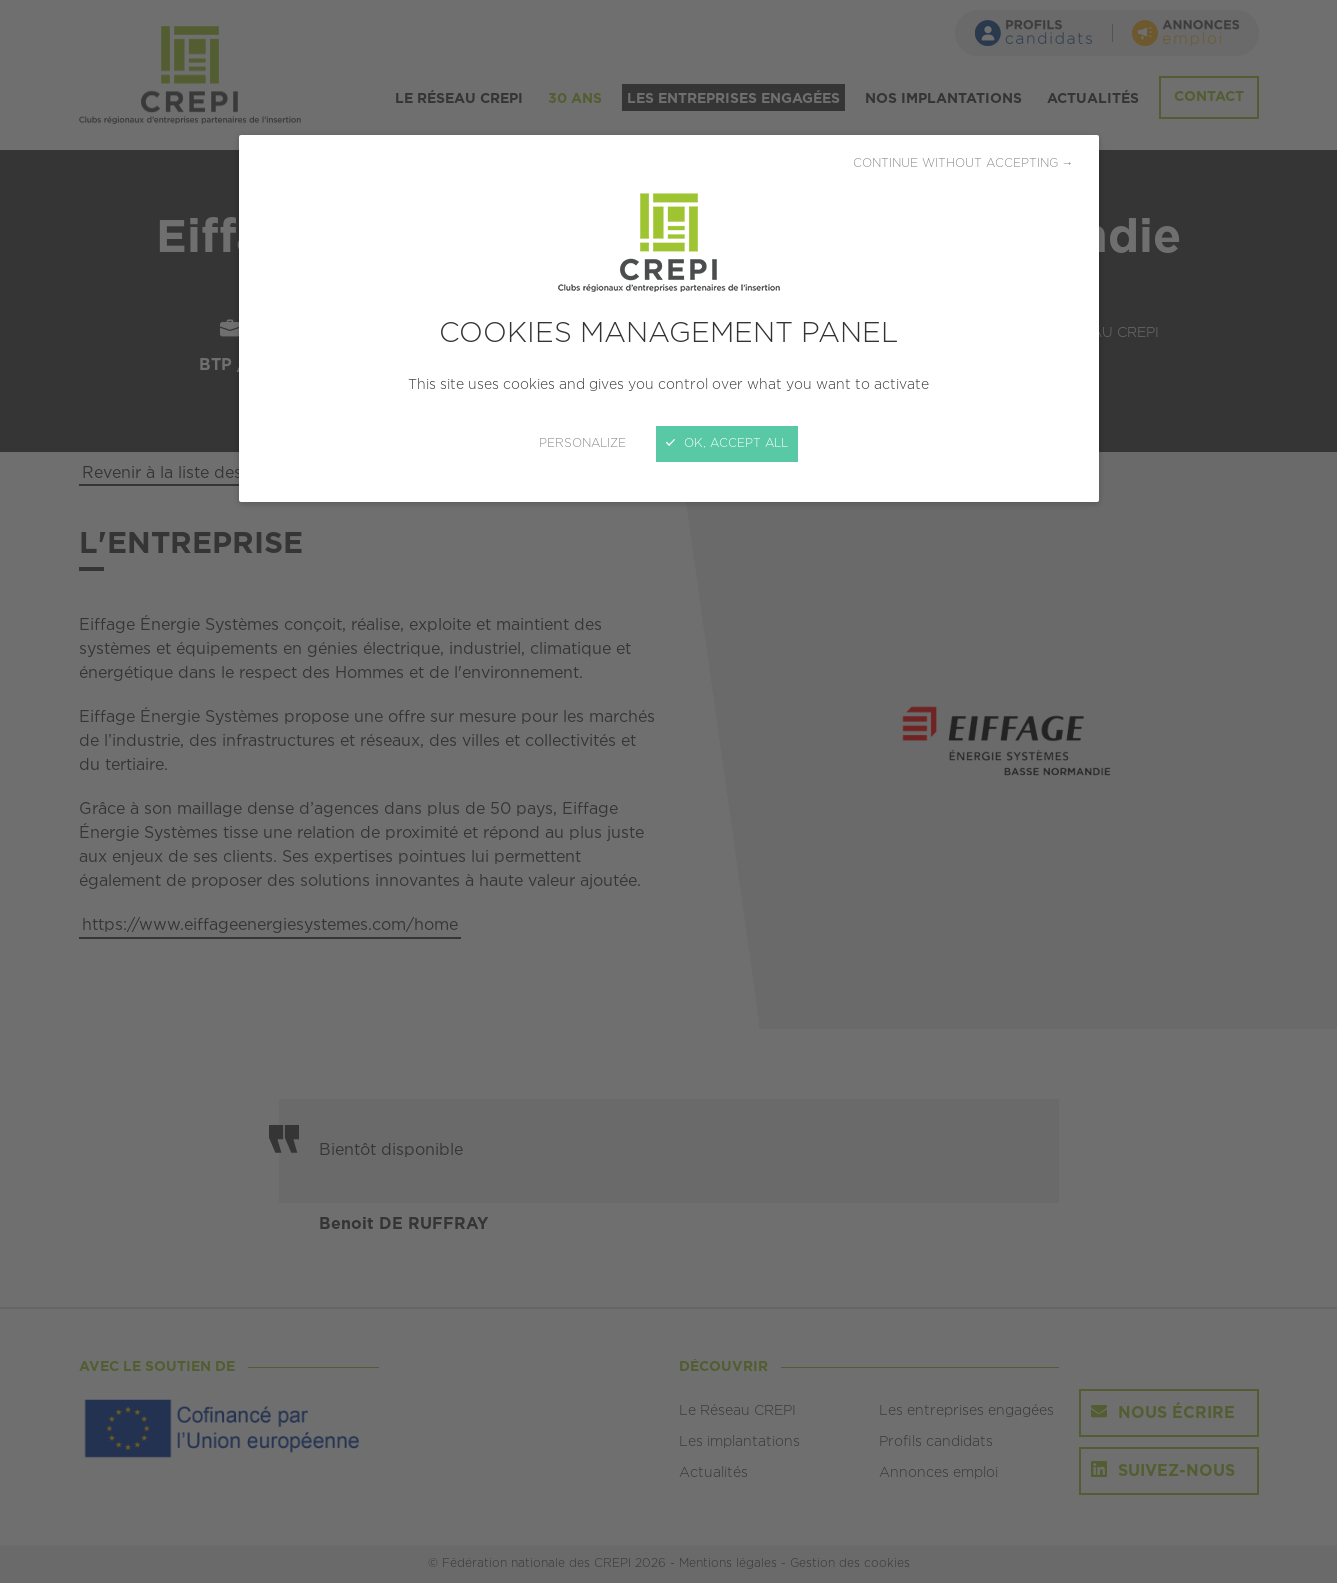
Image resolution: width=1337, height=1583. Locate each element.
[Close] (668, 791)
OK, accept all (727, 443)
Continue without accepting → (963, 163)
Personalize (582, 443)
